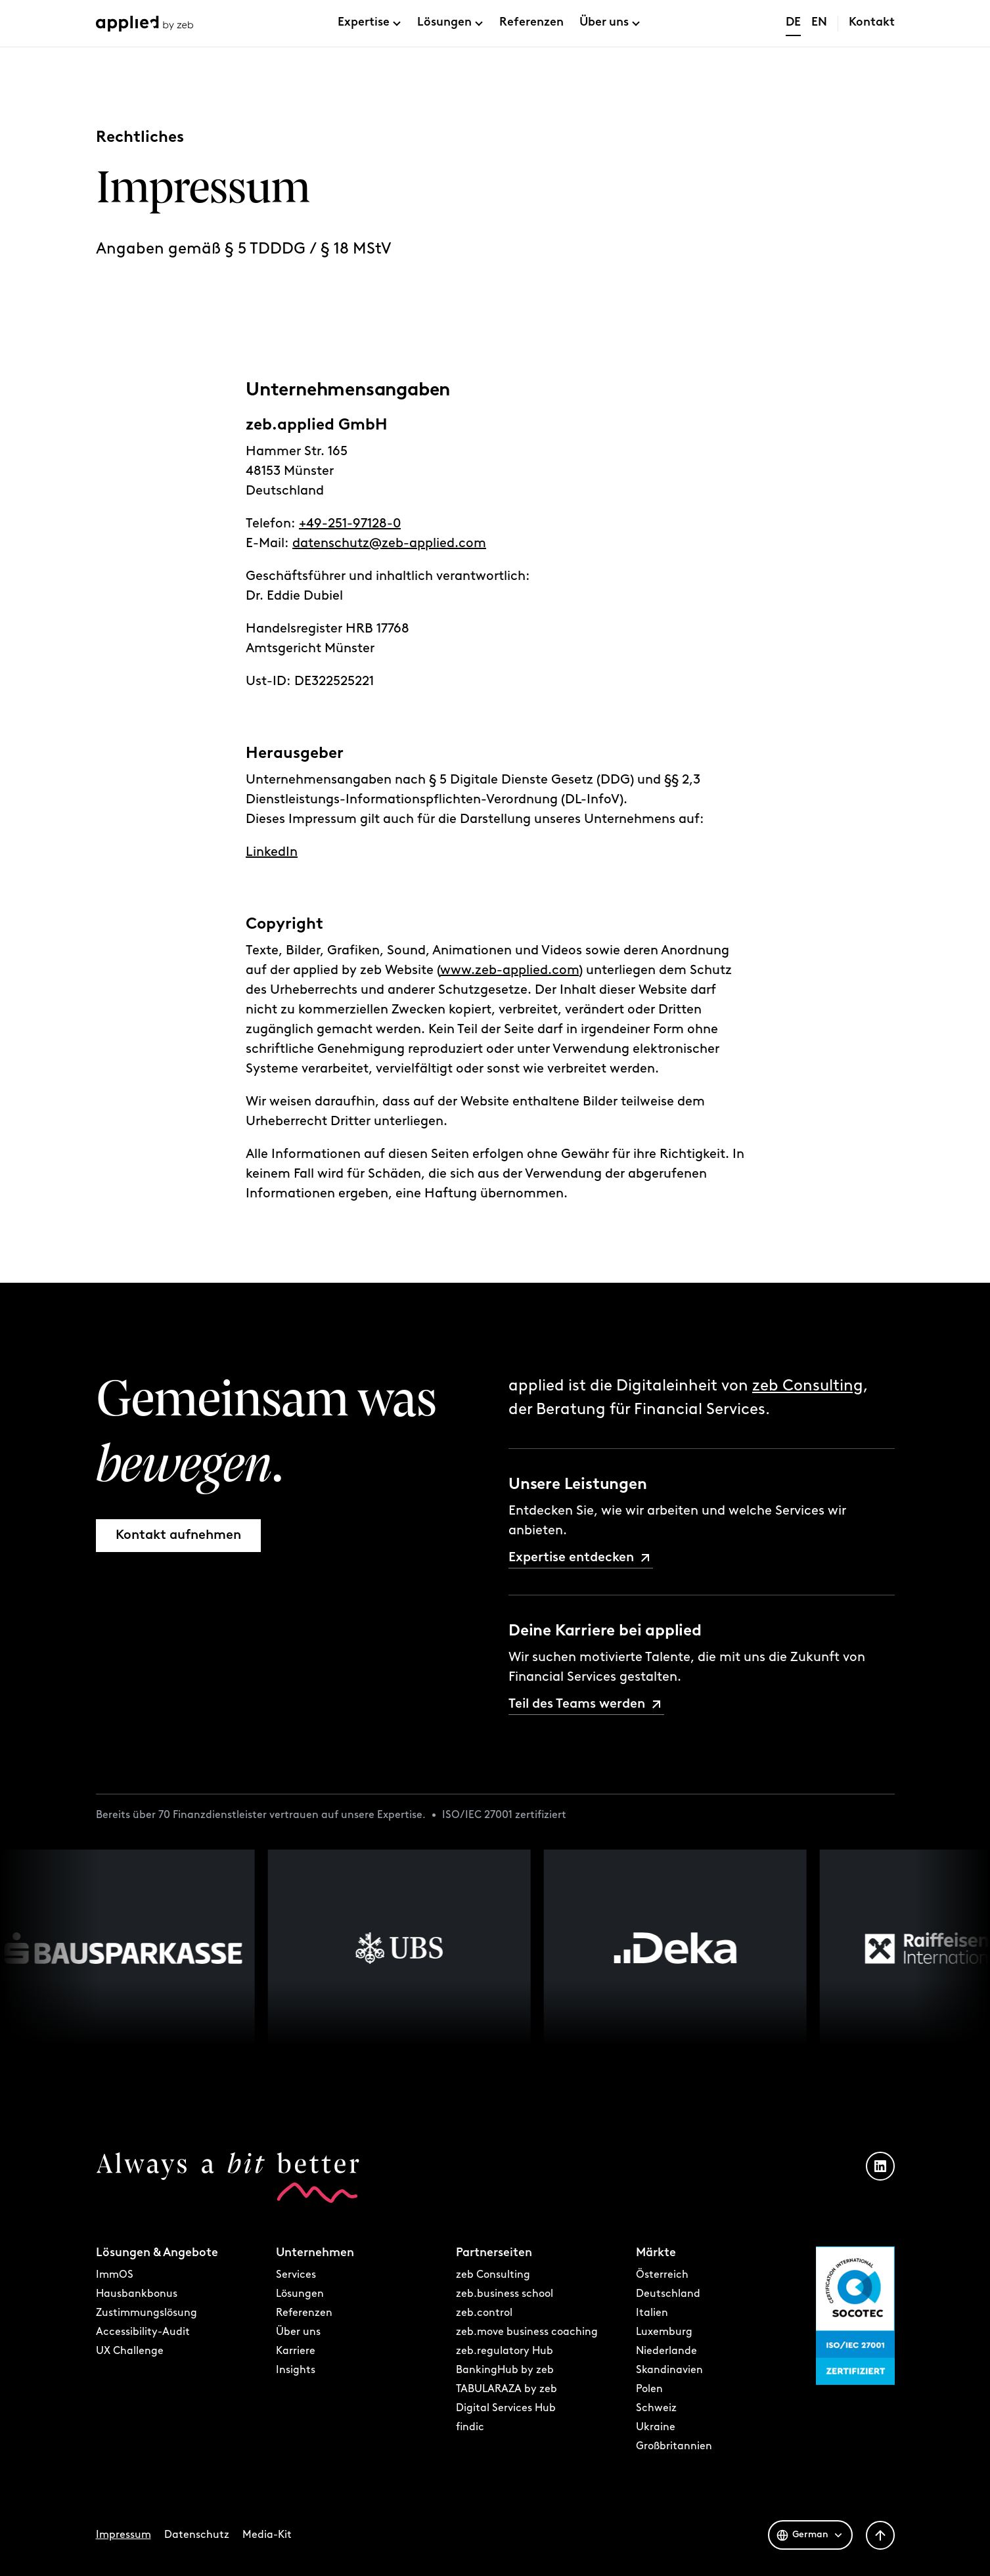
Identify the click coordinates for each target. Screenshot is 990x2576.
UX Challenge (130, 2351)
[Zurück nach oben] (880, 2535)
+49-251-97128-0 (350, 527)
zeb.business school (504, 2294)
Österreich (662, 2275)
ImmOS (114, 2275)
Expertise (364, 22)
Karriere (295, 2351)
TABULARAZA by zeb (506, 2389)
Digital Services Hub (506, 2408)
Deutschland (668, 2294)
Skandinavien (669, 2370)
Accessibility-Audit (143, 2332)
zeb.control (484, 2313)
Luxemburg (664, 2332)
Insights (295, 2370)
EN (819, 22)
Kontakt (872, 22)
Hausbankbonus (136, 2294)
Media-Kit (267, 2535)
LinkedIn (272, 855)
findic (470, 2427)
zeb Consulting (807, 1386)
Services (296, 2275)
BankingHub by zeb (505, 2370)
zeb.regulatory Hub (504, 2351)
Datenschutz (196, 2535)
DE (793, 22)
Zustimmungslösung (146, 2313)
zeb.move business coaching (527, 2332)
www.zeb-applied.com (509, 974)
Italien (652, 2313)
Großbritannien (674, 2446)
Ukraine (655, 2427)
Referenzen (531, 22)
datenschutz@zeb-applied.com (389, 547)
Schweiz (656, 2408)
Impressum (123, 2535)
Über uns (604, 22)
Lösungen (444, 22)
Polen (649, 2389)
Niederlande (666, 2351)
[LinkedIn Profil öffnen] (880, 2166)
